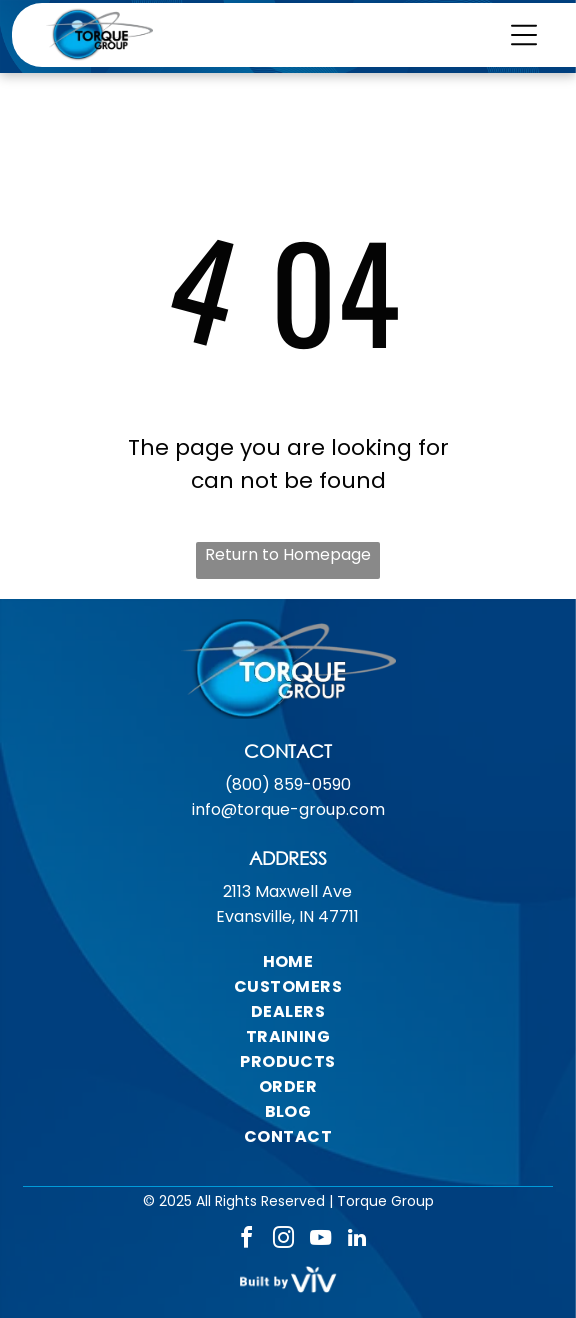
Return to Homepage (288, 554)
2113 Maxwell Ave (287, 891)
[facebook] (246, 1240)
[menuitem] (288, 961)
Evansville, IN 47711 (287, 916)
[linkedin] (357, 1240)
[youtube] (320, 1240)
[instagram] (283, 1240)
